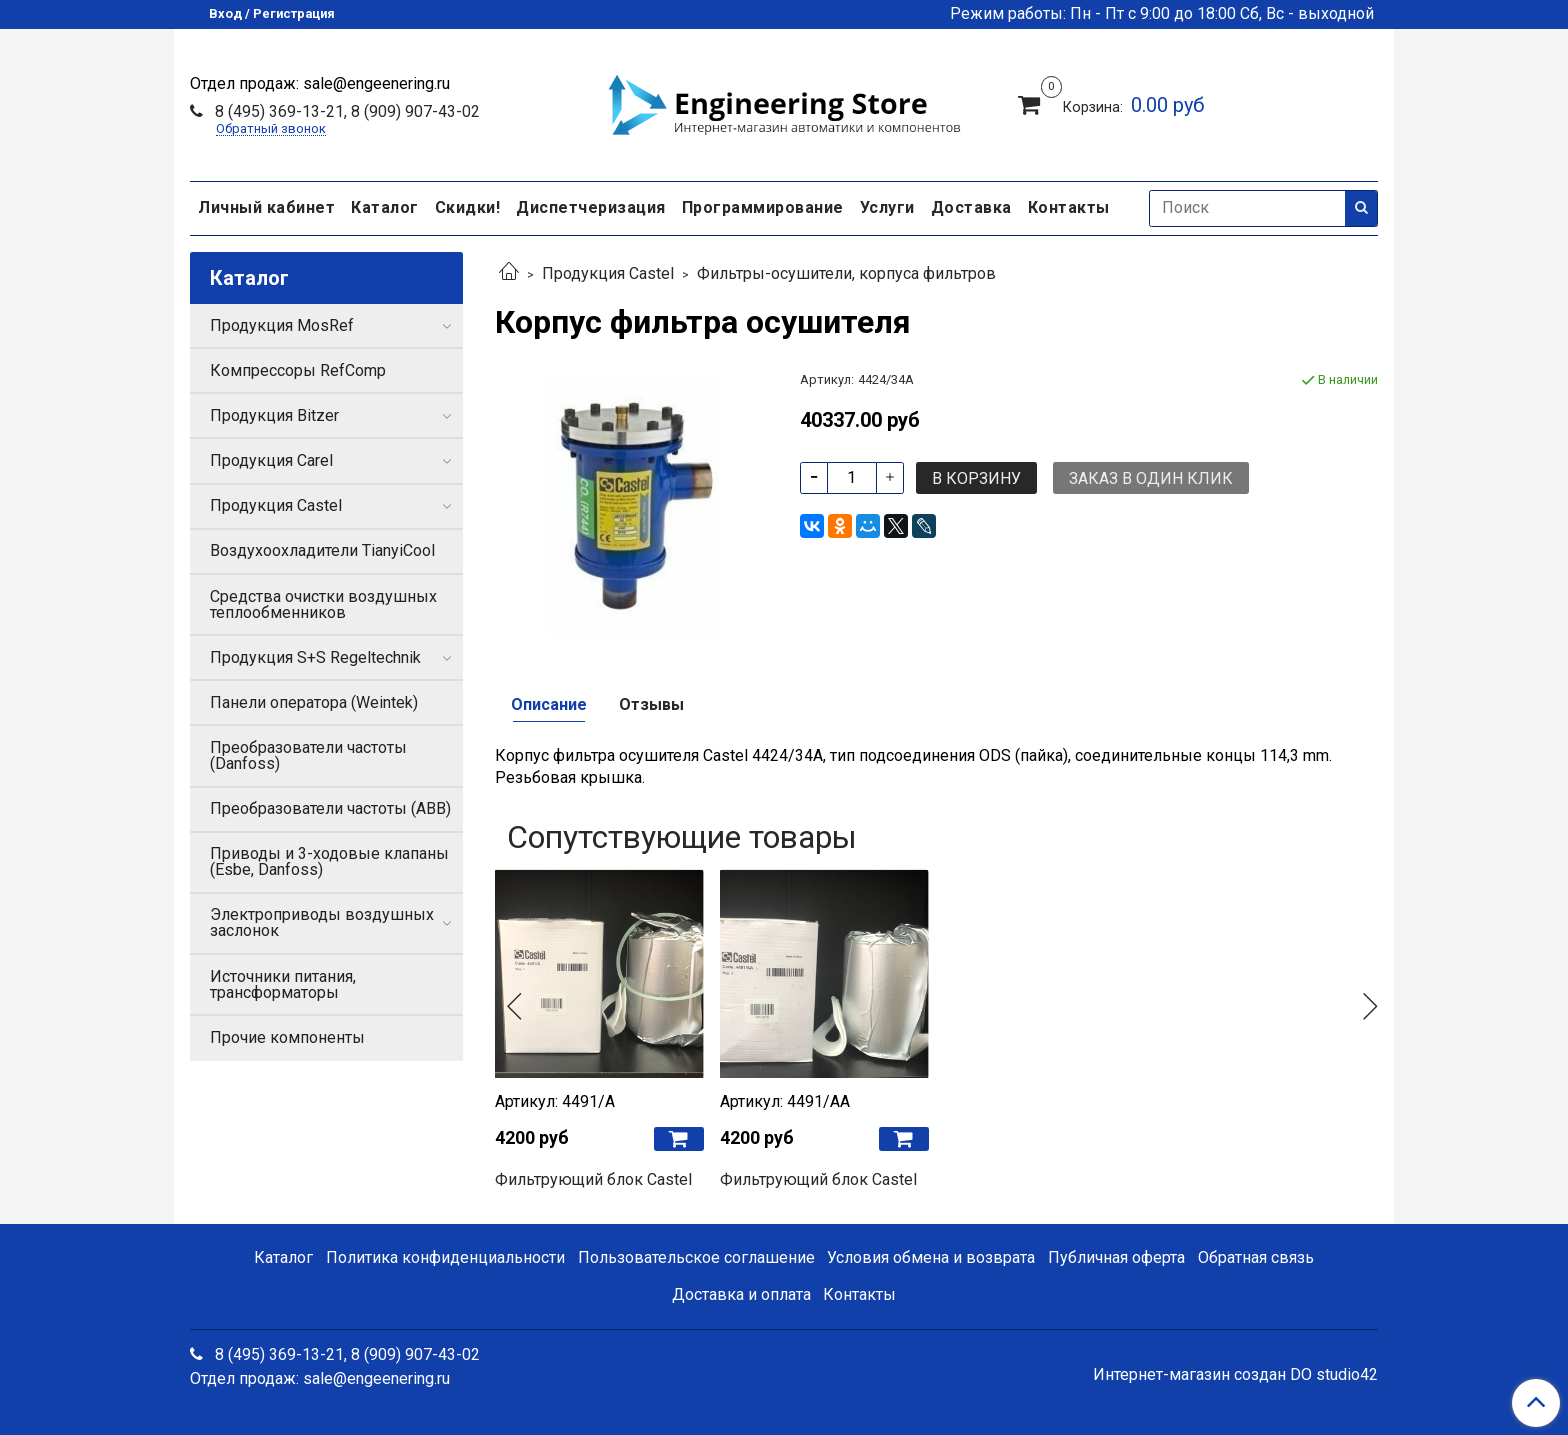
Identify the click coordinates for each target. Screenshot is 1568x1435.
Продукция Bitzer (274, 415)
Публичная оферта (1116, 1257)
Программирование (763, 207)
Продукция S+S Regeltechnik (315, 657)
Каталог (385, 207)
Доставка (971, 207)
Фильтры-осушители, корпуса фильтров (846, 273)
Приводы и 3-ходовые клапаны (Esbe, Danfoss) (329, 861)
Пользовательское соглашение (696, 1257)
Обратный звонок (271, 129)
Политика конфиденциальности (445, 1257)
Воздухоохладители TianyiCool (322, 550)
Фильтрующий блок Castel (593, 1179)
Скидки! (468, 207)
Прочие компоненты (287, 1037)
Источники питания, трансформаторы (283, 984)
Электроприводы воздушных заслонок (322, 922)
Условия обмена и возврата (931, 1257)
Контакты (1069, 207)
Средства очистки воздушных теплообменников (323, 604)
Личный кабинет (266, 207)
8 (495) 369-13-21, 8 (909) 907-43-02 (345, 111)
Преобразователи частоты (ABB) (330, 808)
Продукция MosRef (282, 325)
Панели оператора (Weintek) (314, 702)
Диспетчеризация (591, 207)
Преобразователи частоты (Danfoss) (308, 755)
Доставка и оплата (741, 1294)
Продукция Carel (271, 460)
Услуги (887, 207)
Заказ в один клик (1151, 478)
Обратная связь (1256, 1257)
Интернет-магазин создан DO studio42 (1235, 1375)
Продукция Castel (608, 273)
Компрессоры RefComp (298, 370)
